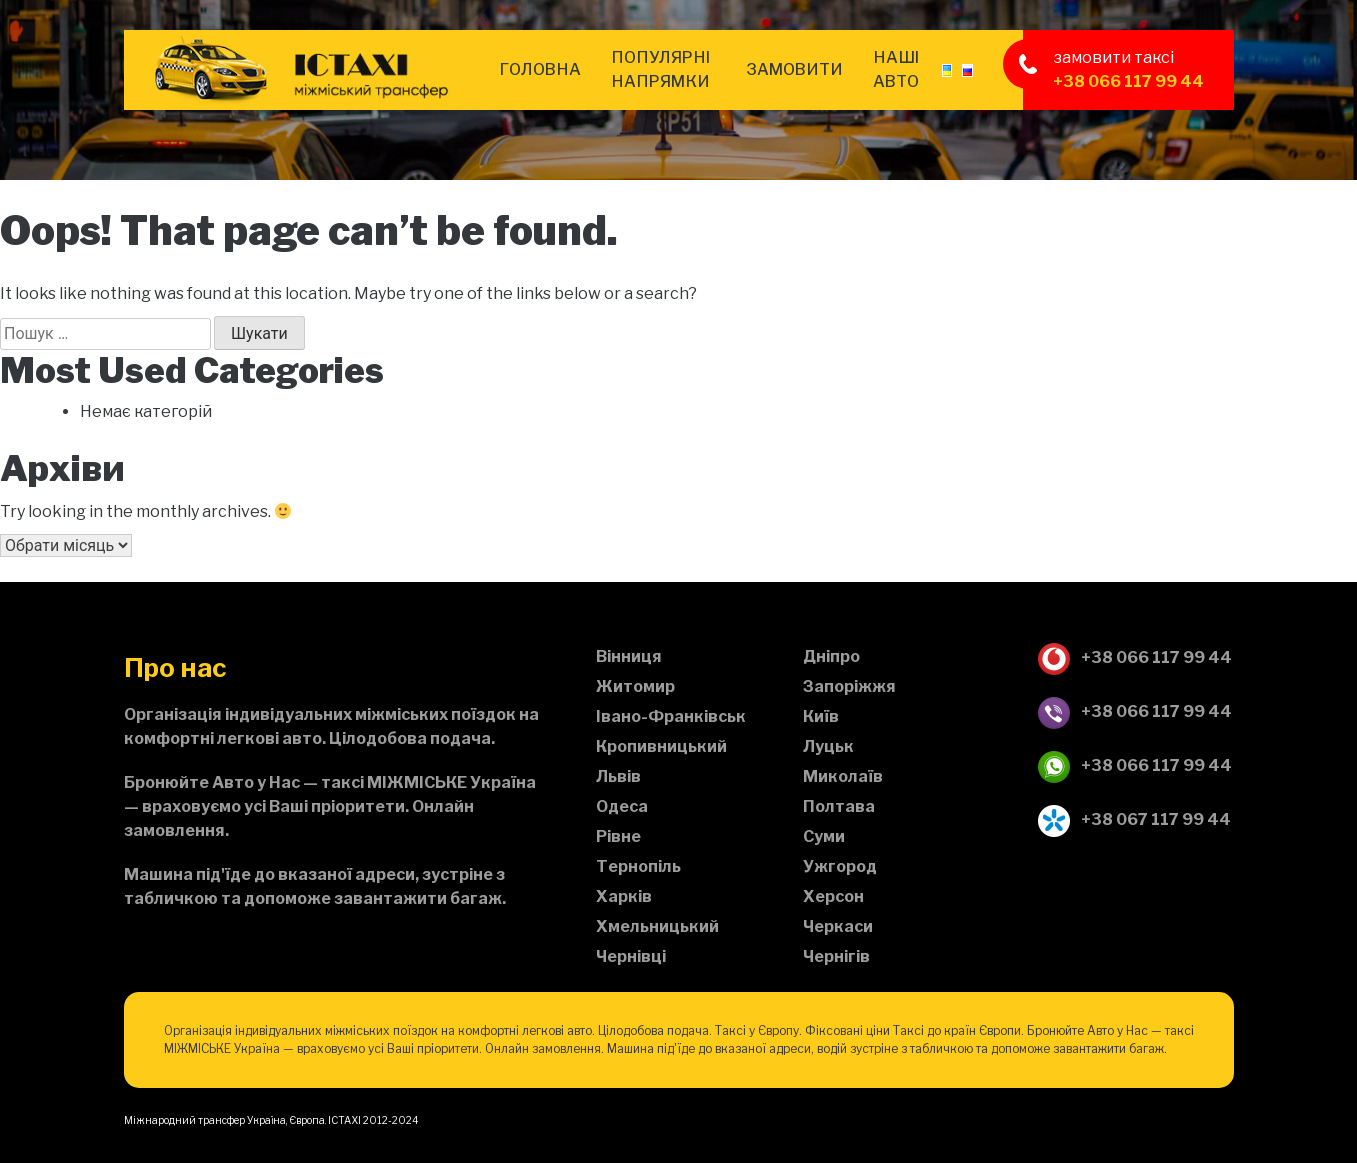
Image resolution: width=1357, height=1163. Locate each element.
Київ (821, 716)
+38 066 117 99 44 (1128, 81)
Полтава (839, 806)
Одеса (622, 806)
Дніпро (831, 656)
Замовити (794, 69)
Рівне (618, 836)
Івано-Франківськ (671, 716)
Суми (824, 836)
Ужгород (840, 866)
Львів (618, 776)
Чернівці (631, 956)
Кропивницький (661, 746)
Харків (624, 896)
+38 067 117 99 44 (1134, 821)
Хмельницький (657, 926)
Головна (540, 69)
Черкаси (838, 926)
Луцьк (828, 746)
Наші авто (896, 69)
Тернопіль (638, 866)
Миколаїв (843, 776)
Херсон (833, 896)
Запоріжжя (849, 686)
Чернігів (836, 956)
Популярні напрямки (660, 69)
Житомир (635, 686)
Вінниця (629, 656)
